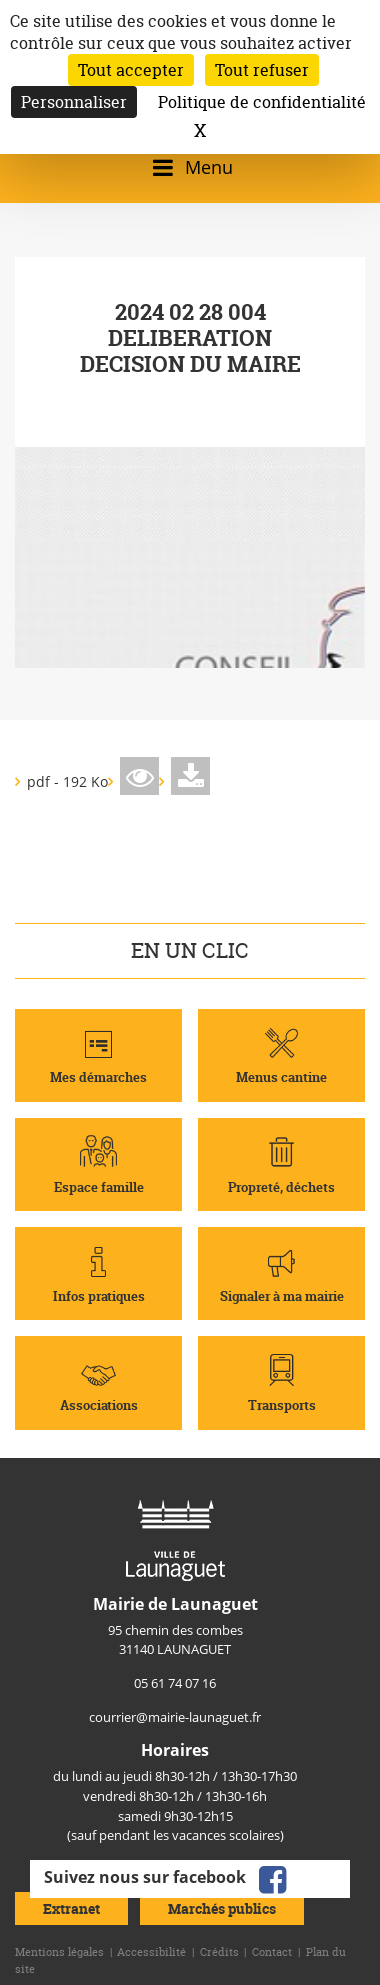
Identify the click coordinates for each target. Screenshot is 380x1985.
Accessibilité (151, 1952)
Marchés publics (222, 1908)
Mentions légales (59, 1952)
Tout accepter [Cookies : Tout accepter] (131, 70)
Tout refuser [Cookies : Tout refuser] (262, 70)
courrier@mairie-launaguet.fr (175, 1717)
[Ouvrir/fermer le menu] (189, 167)
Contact (272, 1952)
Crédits (219, 1952)
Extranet (71, 1908)
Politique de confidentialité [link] (262, 102)
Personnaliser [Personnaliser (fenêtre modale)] (74, 102)
